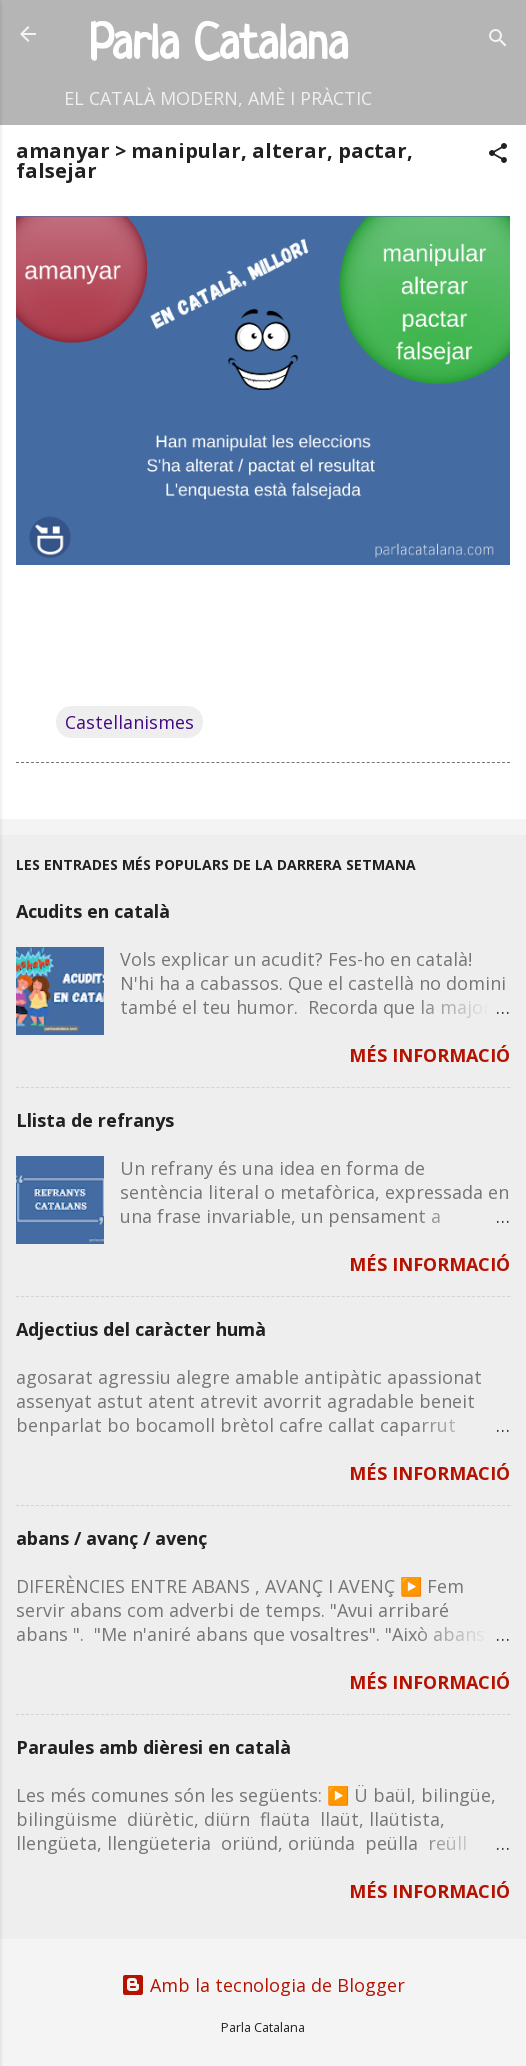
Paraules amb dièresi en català (153, 1747)
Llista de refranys (95, 1120)
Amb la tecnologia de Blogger (263, 1985)
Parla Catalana (218, 46)
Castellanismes (129, 722)
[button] (498, 155)
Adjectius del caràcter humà (141, 1329)
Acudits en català (93, 911)
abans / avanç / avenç (111, 1538)
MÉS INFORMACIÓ (429, 1055)
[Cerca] (498, 40)
